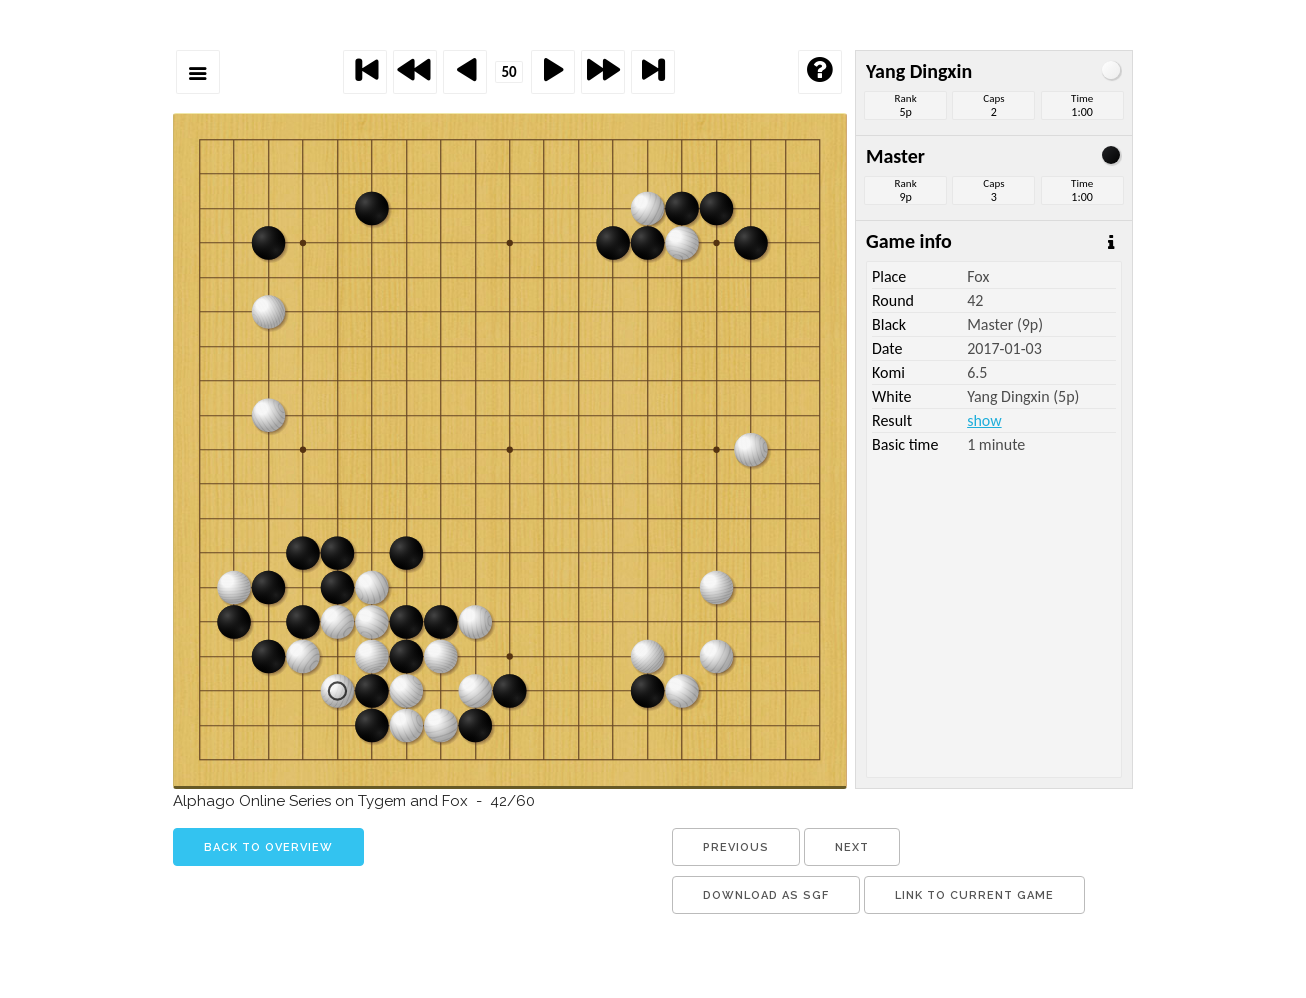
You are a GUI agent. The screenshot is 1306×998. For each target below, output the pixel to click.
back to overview (268, 847)
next (852, 847)
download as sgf (766, 895)
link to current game (974, 895)
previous (736, 847)
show (984, 420)
